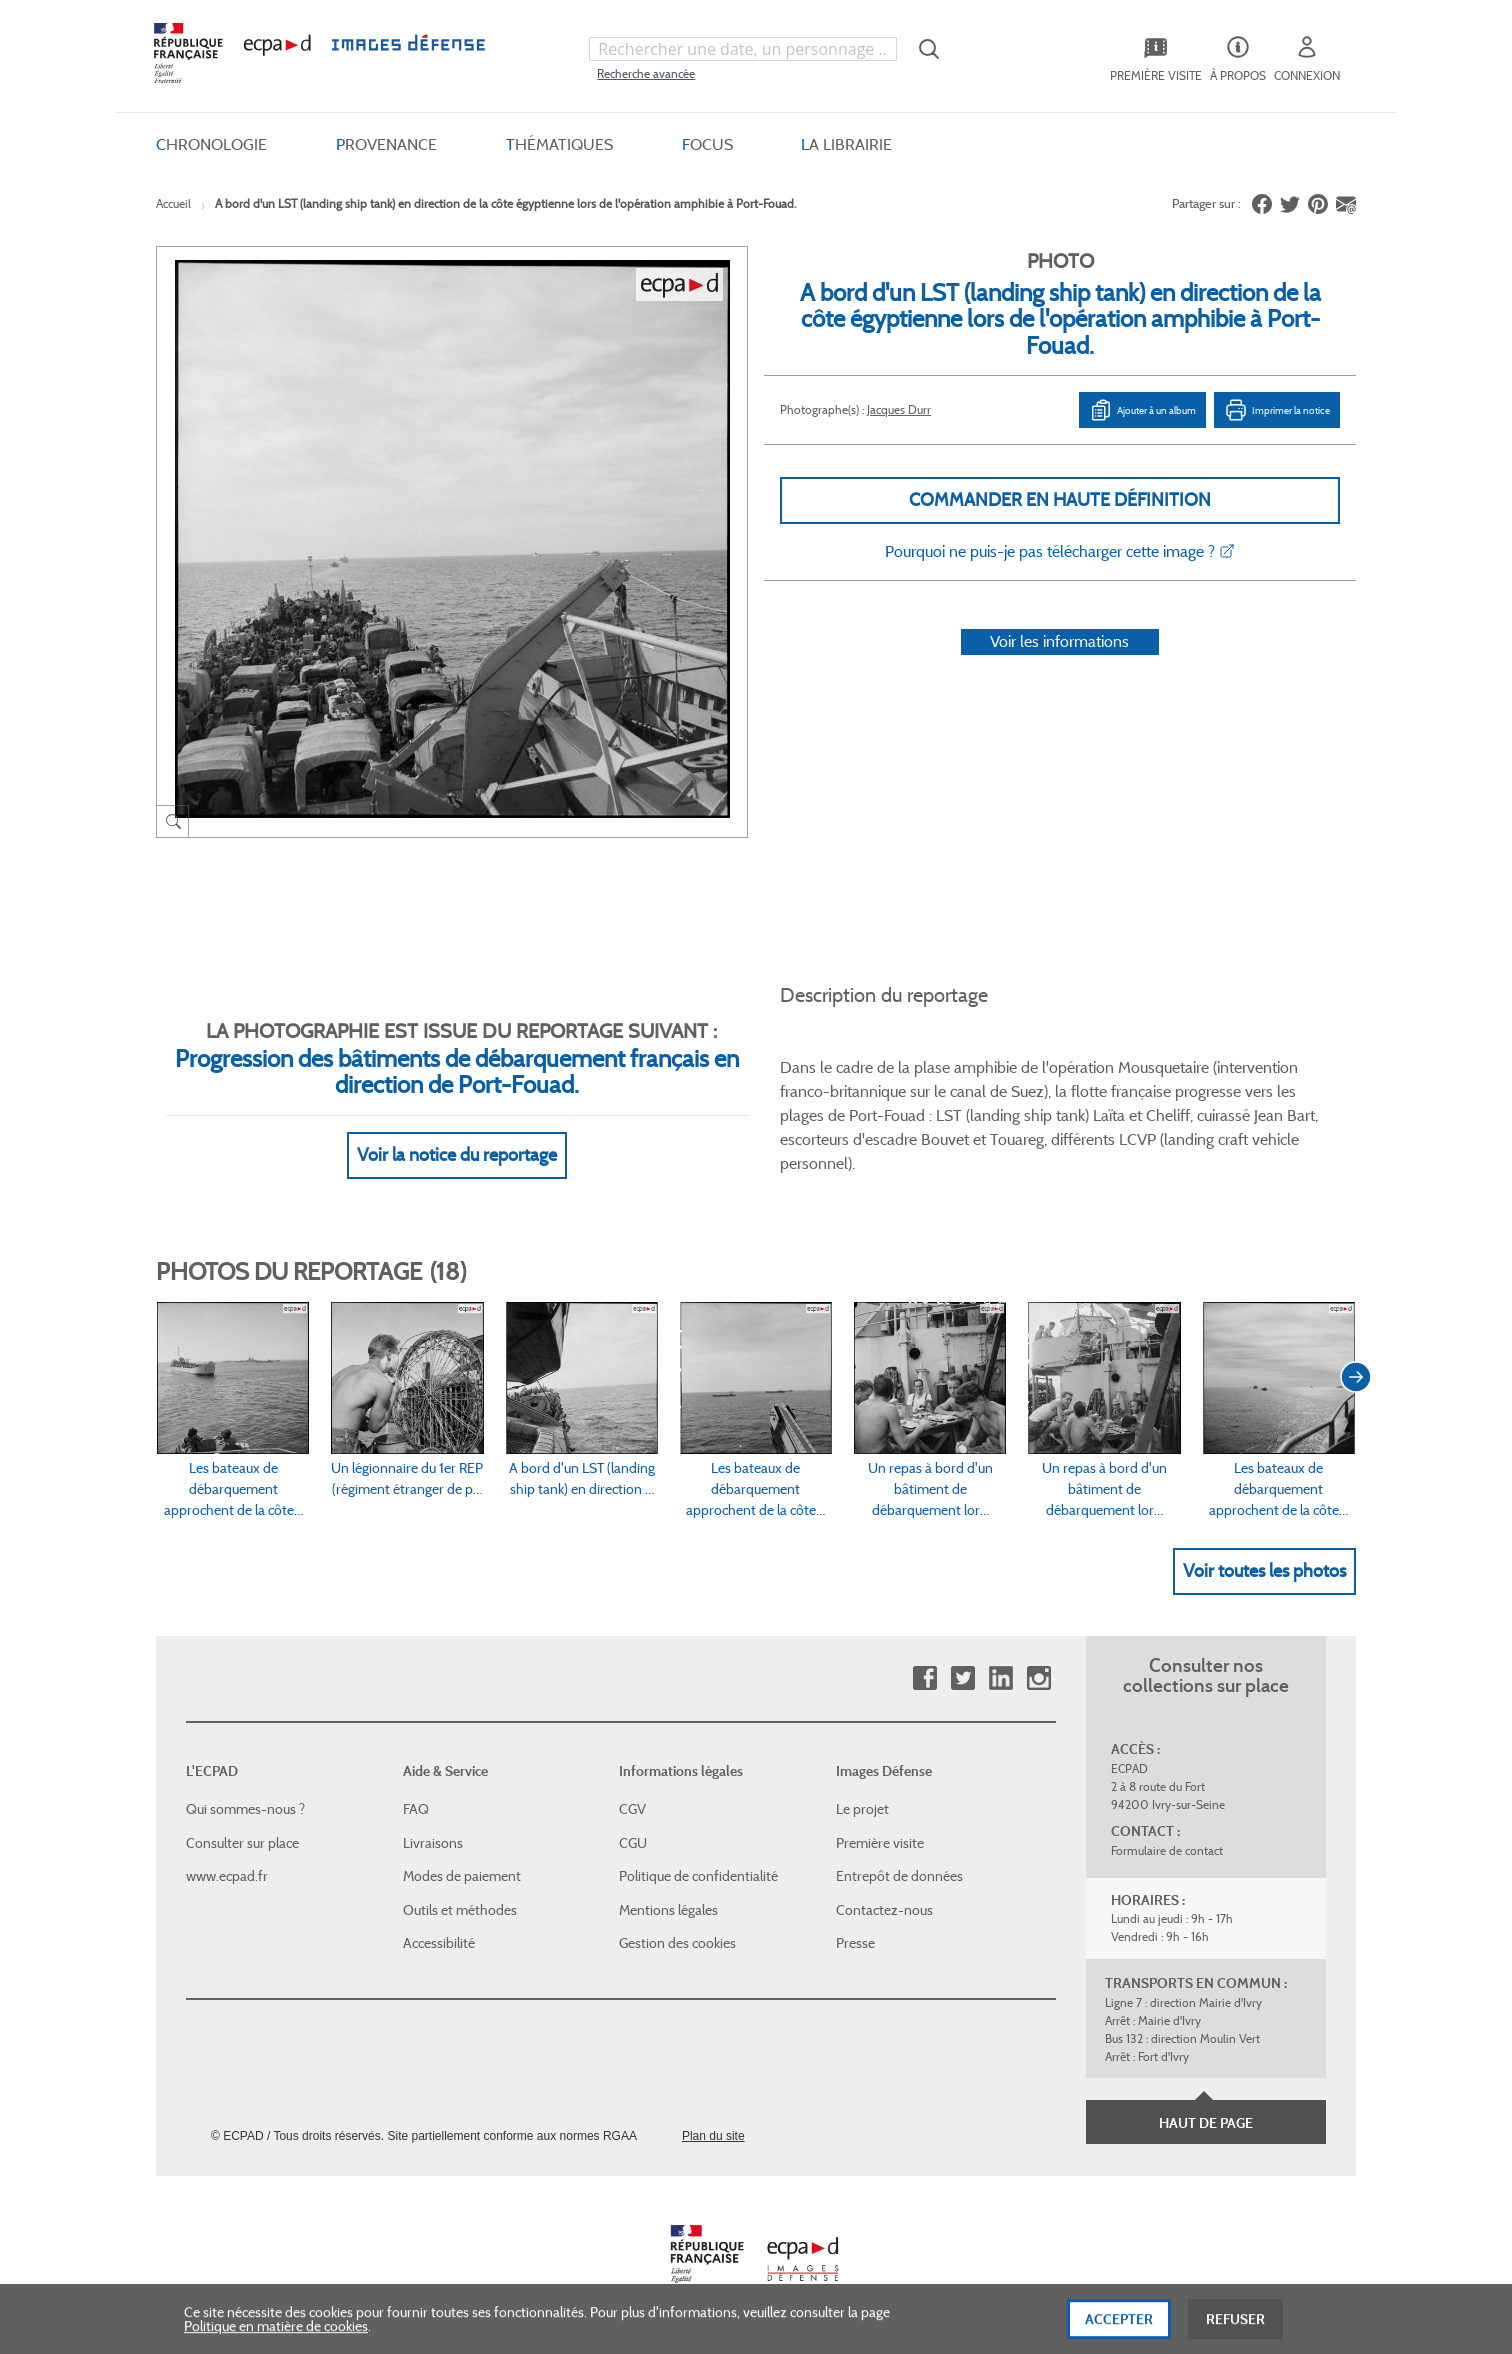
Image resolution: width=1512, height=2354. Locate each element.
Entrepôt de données (899, 1876)
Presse (855, 1943)
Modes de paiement (462, 1876)
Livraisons (433, 1843)
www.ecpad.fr (227, 1876)
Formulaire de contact (1167, 1850)
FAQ (416, 1809)
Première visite (880, 1843)
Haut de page (1206, 2123)
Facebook (924, 1678)
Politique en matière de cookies (276, 2336)
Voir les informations (1059, 641)
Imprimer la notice (1277, 410)
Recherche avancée (646, 73)
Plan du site (713, 2136)
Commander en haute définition (1060, 500)
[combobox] (743, 49)
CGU (633, 1843)
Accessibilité (439, 1943)
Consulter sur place (242, 1843)
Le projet (862, 1809)
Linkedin (1000, 1678)
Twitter (962, 1678)
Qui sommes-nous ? (245, 1809)
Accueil (173, 203)
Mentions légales (668, 1910)
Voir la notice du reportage (457, 1155)
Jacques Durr (899, 409)
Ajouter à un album (1142, 410)
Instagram (1038, 1678)
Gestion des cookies (677, 1943)
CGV (632, 1809)
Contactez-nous (884, 1910)
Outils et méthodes (460, 1910)
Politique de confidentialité (698, 1876)
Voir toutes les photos (1264, 1571)
